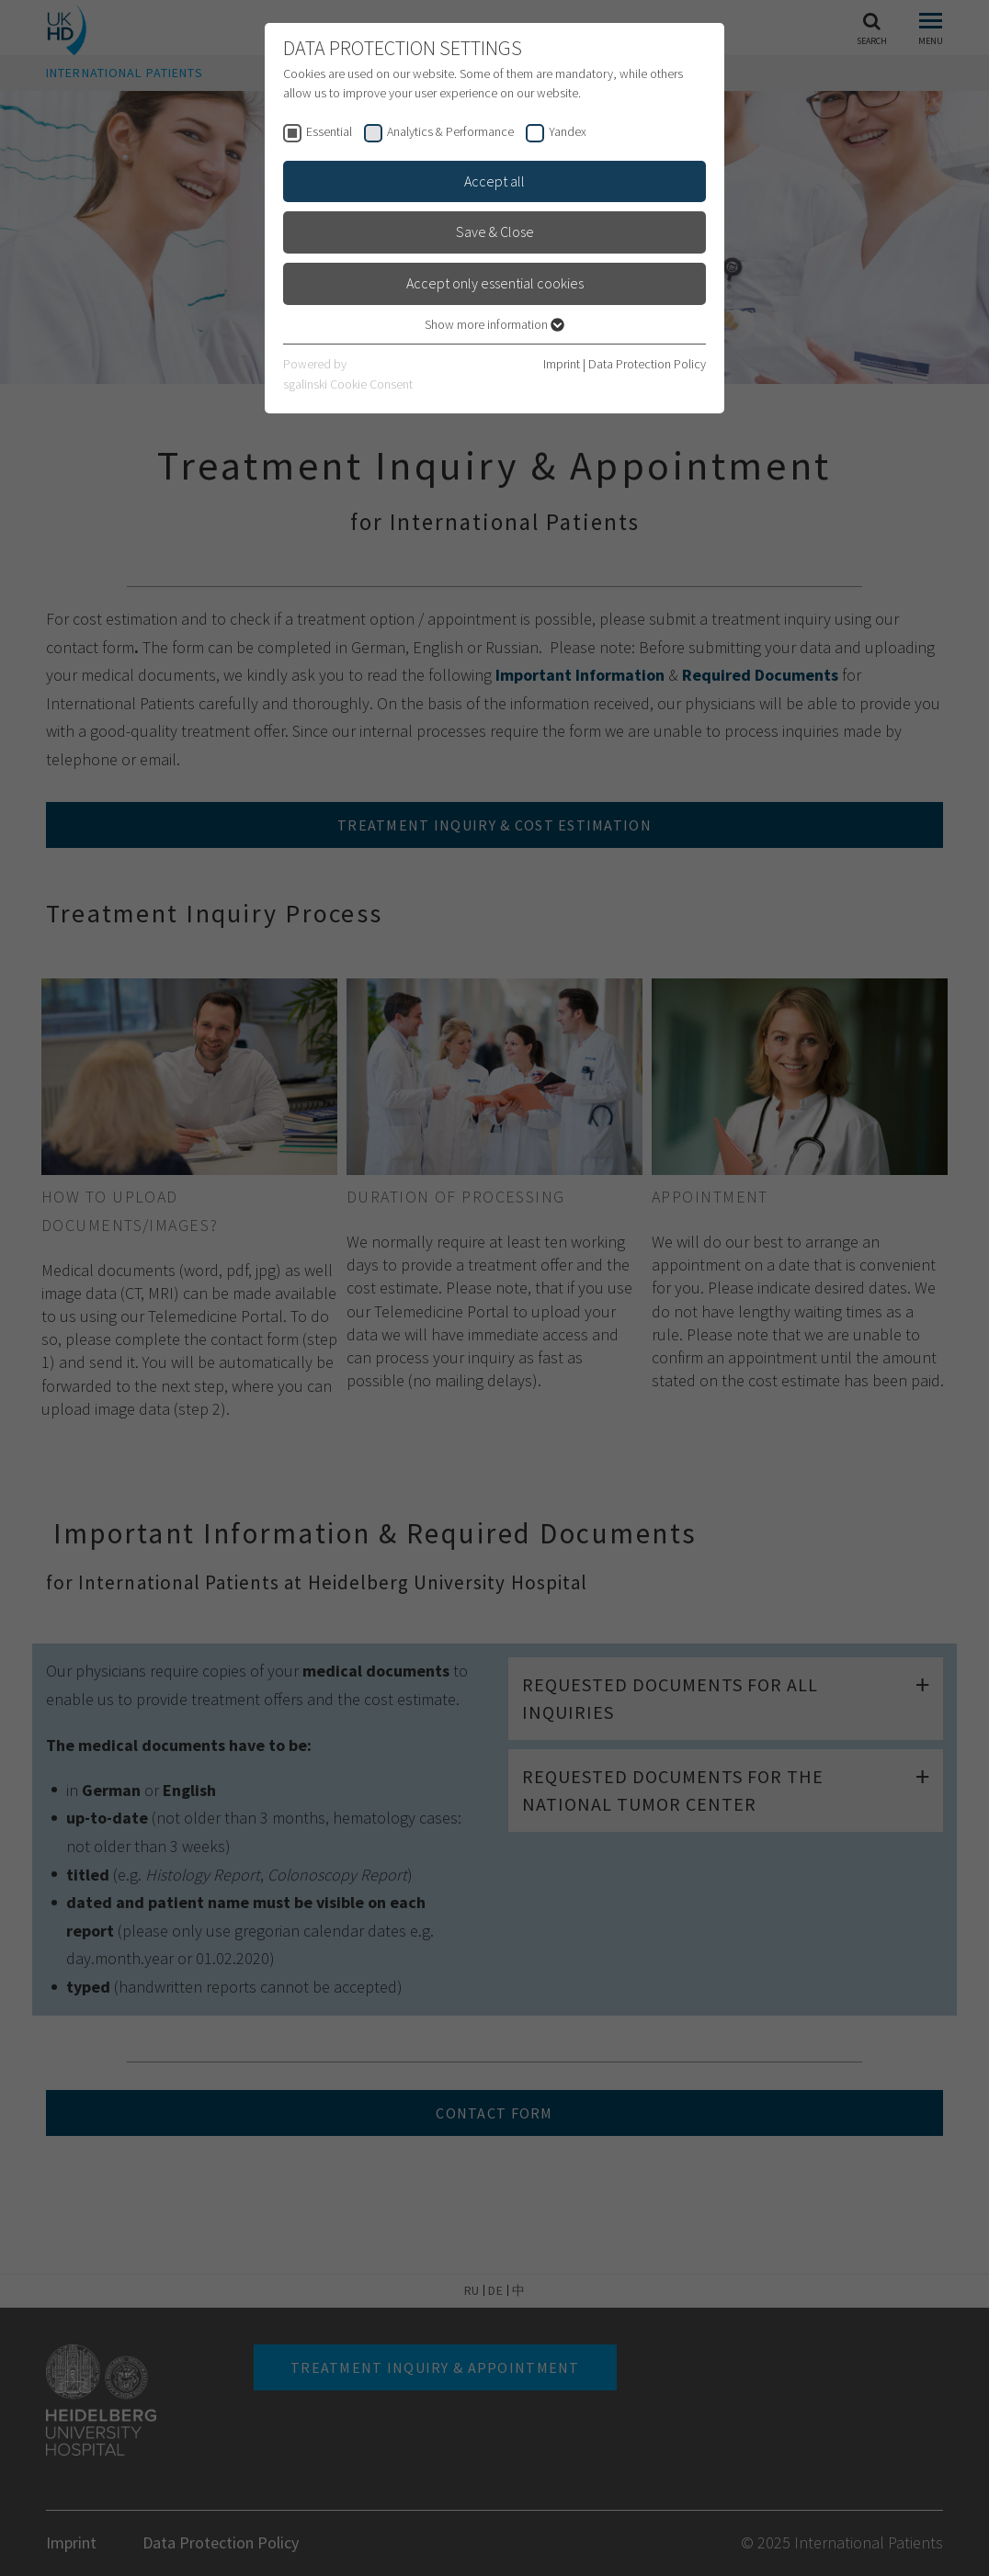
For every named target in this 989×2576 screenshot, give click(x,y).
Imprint (561, 364)
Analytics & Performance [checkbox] (450, 131)
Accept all (494, 181)
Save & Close (495, 231)
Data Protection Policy (647, 364)
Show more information (494, 324)
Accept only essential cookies (495, 283)
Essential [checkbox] (329, 131)
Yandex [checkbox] (567, 131)
